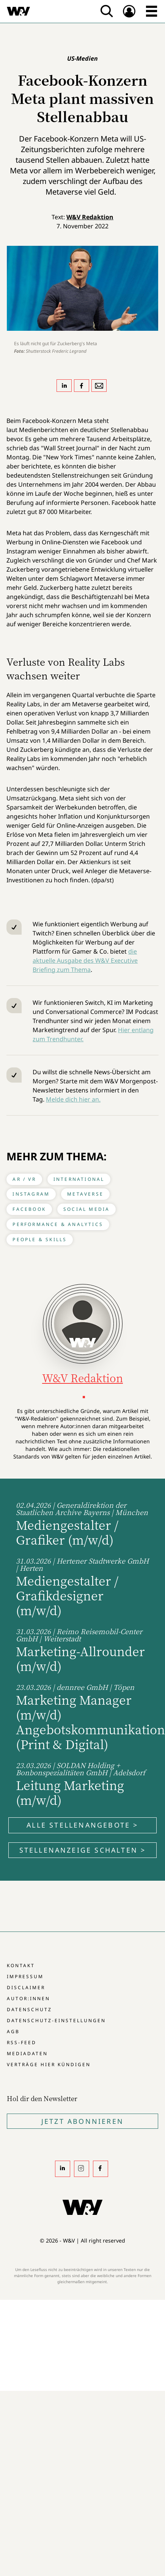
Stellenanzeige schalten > (82, 1850)
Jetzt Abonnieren (82, 2121)
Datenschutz (29, 2009)
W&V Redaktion (89, 217)
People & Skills (40, 1239)
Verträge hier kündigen (49, 2064)
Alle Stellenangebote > (82, 1824)
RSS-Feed (21, 2042)
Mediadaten (27, 2053)
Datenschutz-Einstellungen (56, 2020)
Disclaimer (26, 1987)
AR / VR (24, 1179)
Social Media (86, 1209)
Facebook (29, 1209)
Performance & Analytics (58, 1224)
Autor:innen (28, 1998)
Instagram (31, 1194)
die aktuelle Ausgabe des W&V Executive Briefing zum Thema (85, 960)
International (79, 1179)
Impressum (25, 1976)
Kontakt (21, 1965)
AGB (13, 2031)
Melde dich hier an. (73, 1099)
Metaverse (85, 1194)
